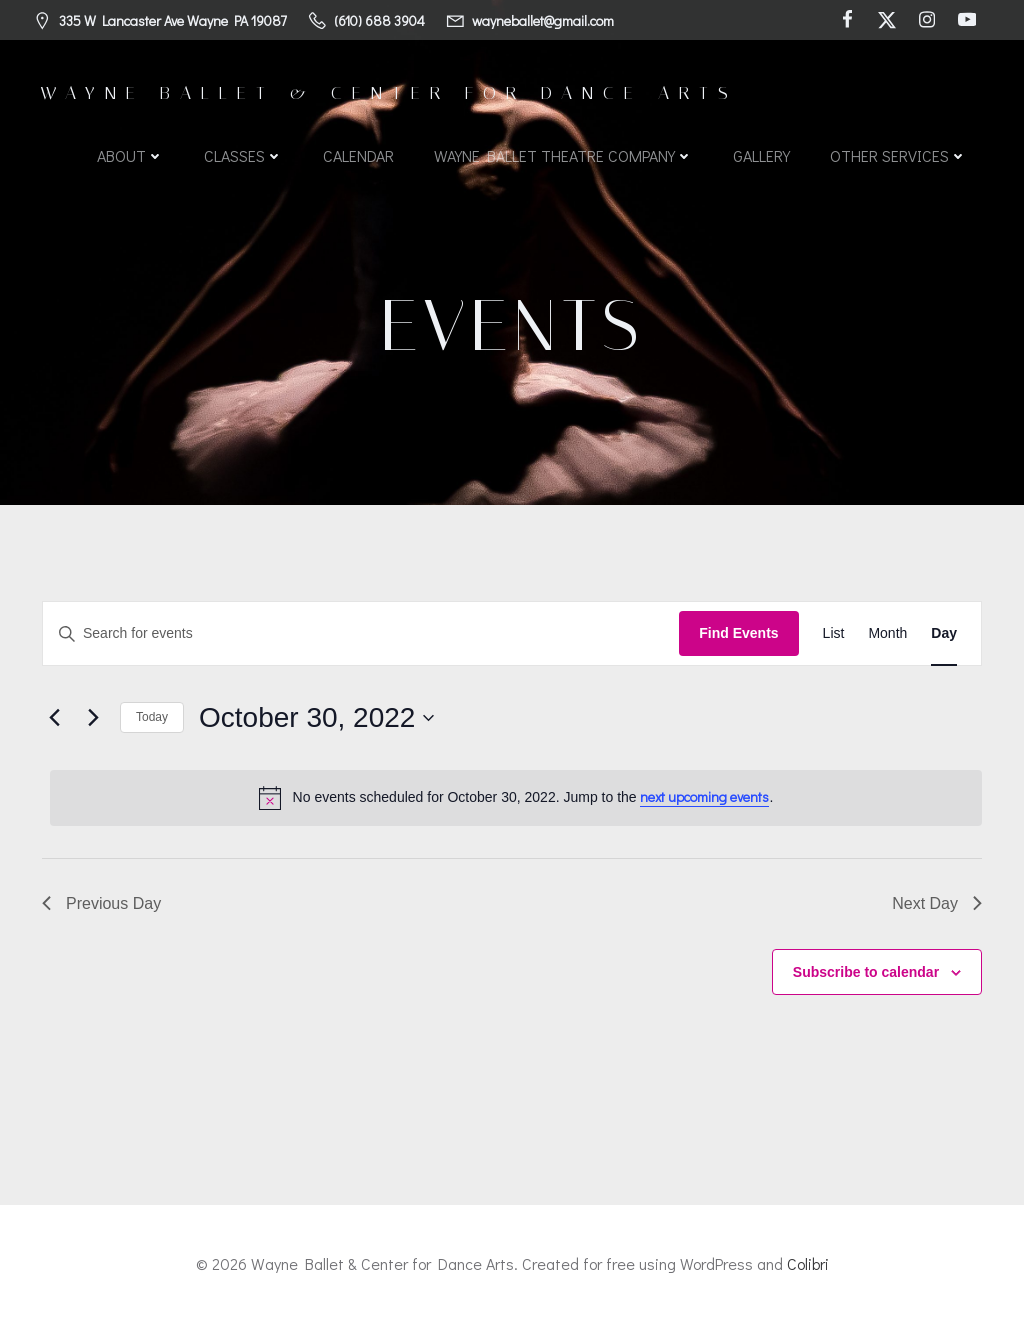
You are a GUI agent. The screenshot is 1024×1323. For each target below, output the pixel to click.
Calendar (358, 155)
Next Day (937, 903)
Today (152, 717)
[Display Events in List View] (834, 633)
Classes (243, 155)
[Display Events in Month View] (887, 633)
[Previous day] (54, 718)
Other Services (898, 155)
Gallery (761, 155)
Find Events (738, 633)
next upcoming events (704, 796)
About (130, 155)
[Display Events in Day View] (944, 633)
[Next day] (93, 718)
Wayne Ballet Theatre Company (563, 155)
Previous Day (101, 903)
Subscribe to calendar (866, 972)
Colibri (808, 1263)
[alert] (516, 798)
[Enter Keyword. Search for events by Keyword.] (361, 633)
